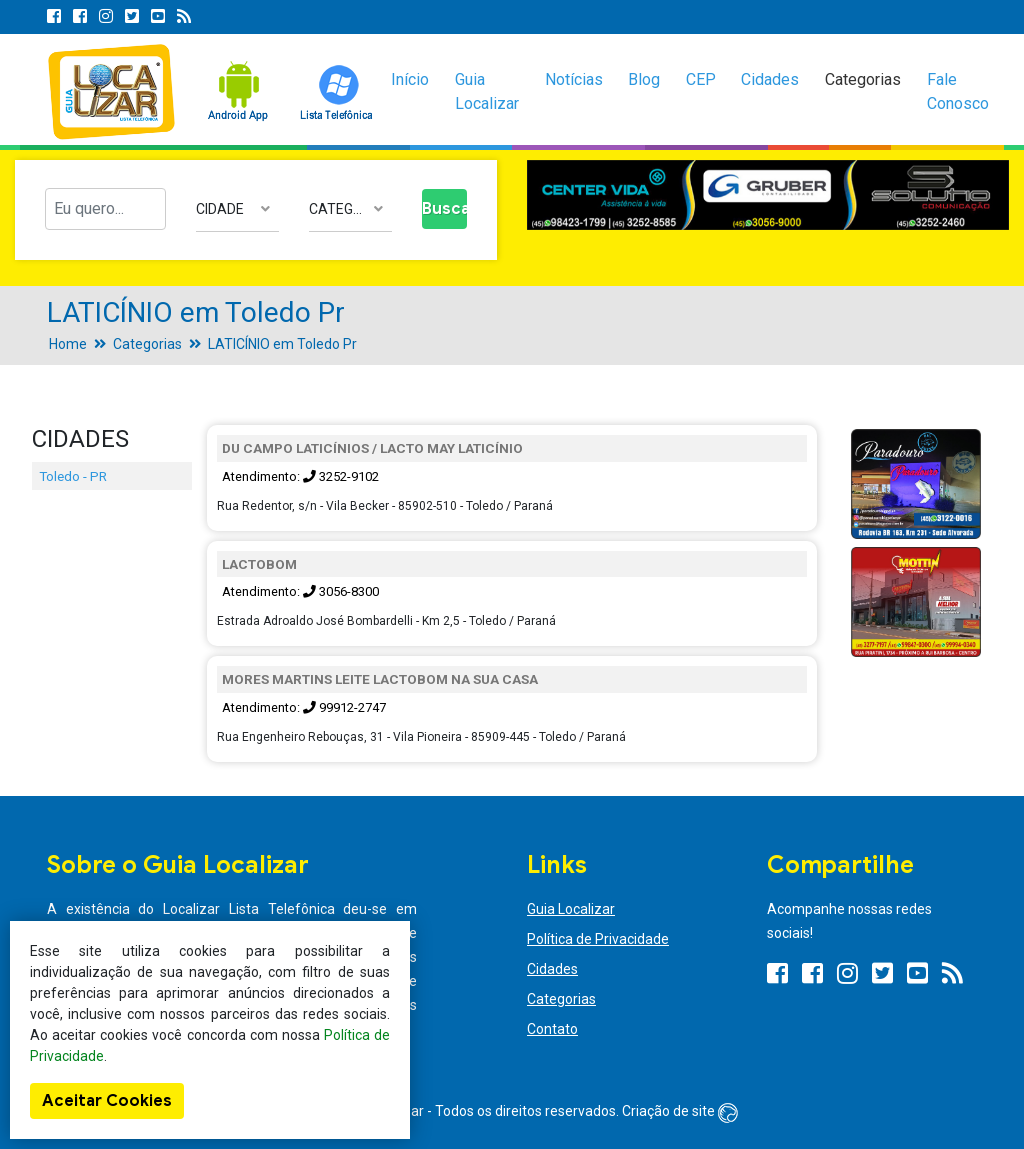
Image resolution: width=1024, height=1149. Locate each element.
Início (410, 79)
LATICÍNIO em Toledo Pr (282, 344)
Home (68, 344)
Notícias (574, 79)
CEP (701, 79)
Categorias (863, 79)
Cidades (770, 79)
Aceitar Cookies (107, 1101)
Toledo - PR (73, 476)
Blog (644, 79)
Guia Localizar (487, 91)
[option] (768, 195)
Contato (552, 1029)
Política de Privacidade (598, 939)
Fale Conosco (958, 91)
